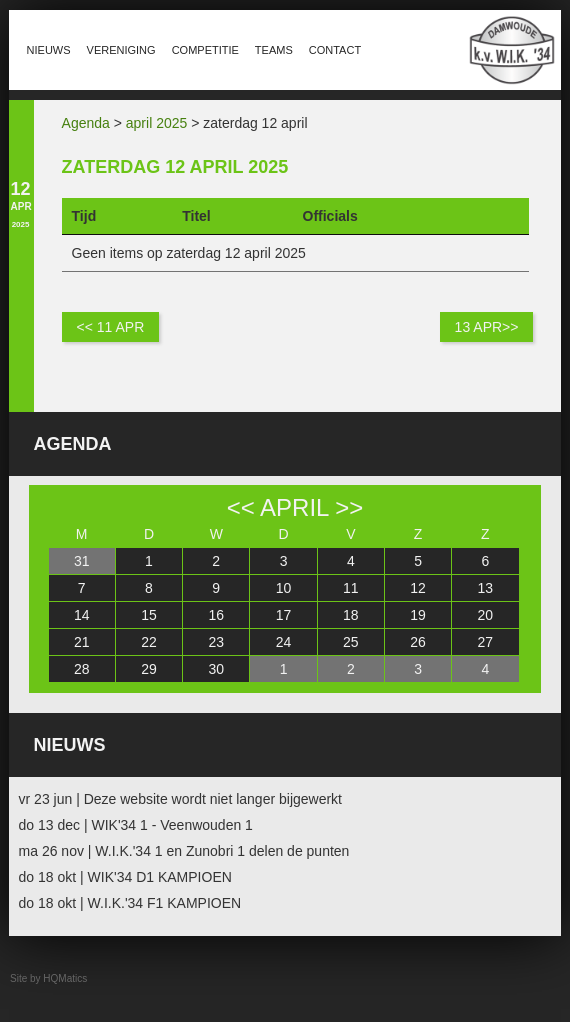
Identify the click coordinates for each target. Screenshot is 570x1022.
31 (82, 561)
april (294, 507)
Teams (274, 50)
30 (216, 669)
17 (284, 615)
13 (486, 588)
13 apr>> (487, 327)
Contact (335, 50)
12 (418, 588)
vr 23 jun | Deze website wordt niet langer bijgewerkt (180, 799)
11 (351, 588)
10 (284, 588)
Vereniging (121, 50)
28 (82, 669)
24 (284, 642)
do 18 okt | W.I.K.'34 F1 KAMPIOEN (130, 903)
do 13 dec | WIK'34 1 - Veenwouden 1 (136, 825)
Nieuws (49, 50)
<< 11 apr (111, 327)
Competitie (205, 50)
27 (486, 642)
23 (216, 642)
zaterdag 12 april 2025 (175, 167)
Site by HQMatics (48, 978)
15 (149, 615)
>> (349, 507)
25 (351, 642)
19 (418, 615)
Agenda (86, 123)
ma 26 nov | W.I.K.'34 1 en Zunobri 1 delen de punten (184, 851)
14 (82, 615)
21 (82, 642)
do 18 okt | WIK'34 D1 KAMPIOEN (125, 877)
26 (418, 642)
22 (149, 642)
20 (486, 615)
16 (216, 615)
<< (241, 507)
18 (351, 615)
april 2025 (157, 123)
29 (149, 669)
